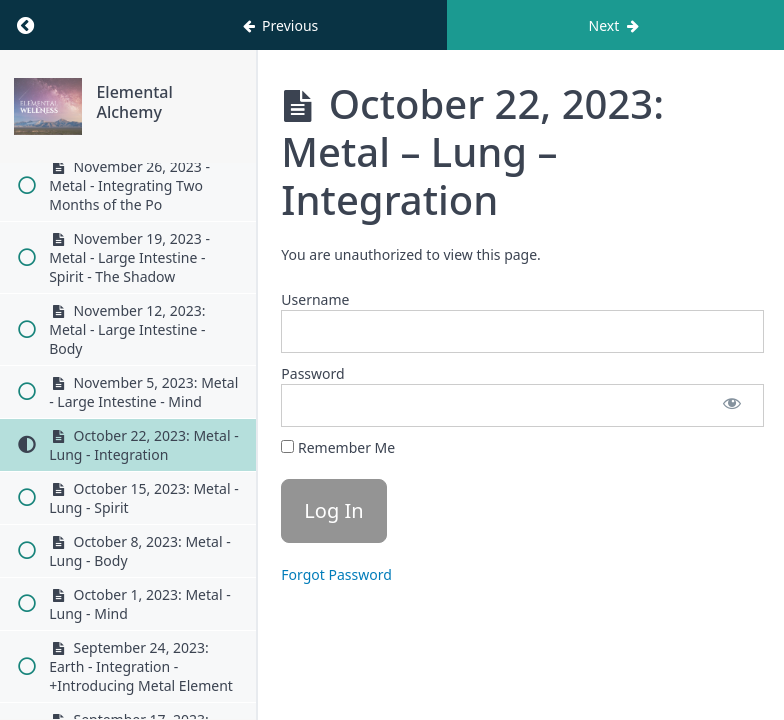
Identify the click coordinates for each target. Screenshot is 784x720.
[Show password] (732, 405)
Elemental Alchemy (170, 102)
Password (312, 373)
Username (315, 299)
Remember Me (338, 447)
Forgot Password (336, 574)
